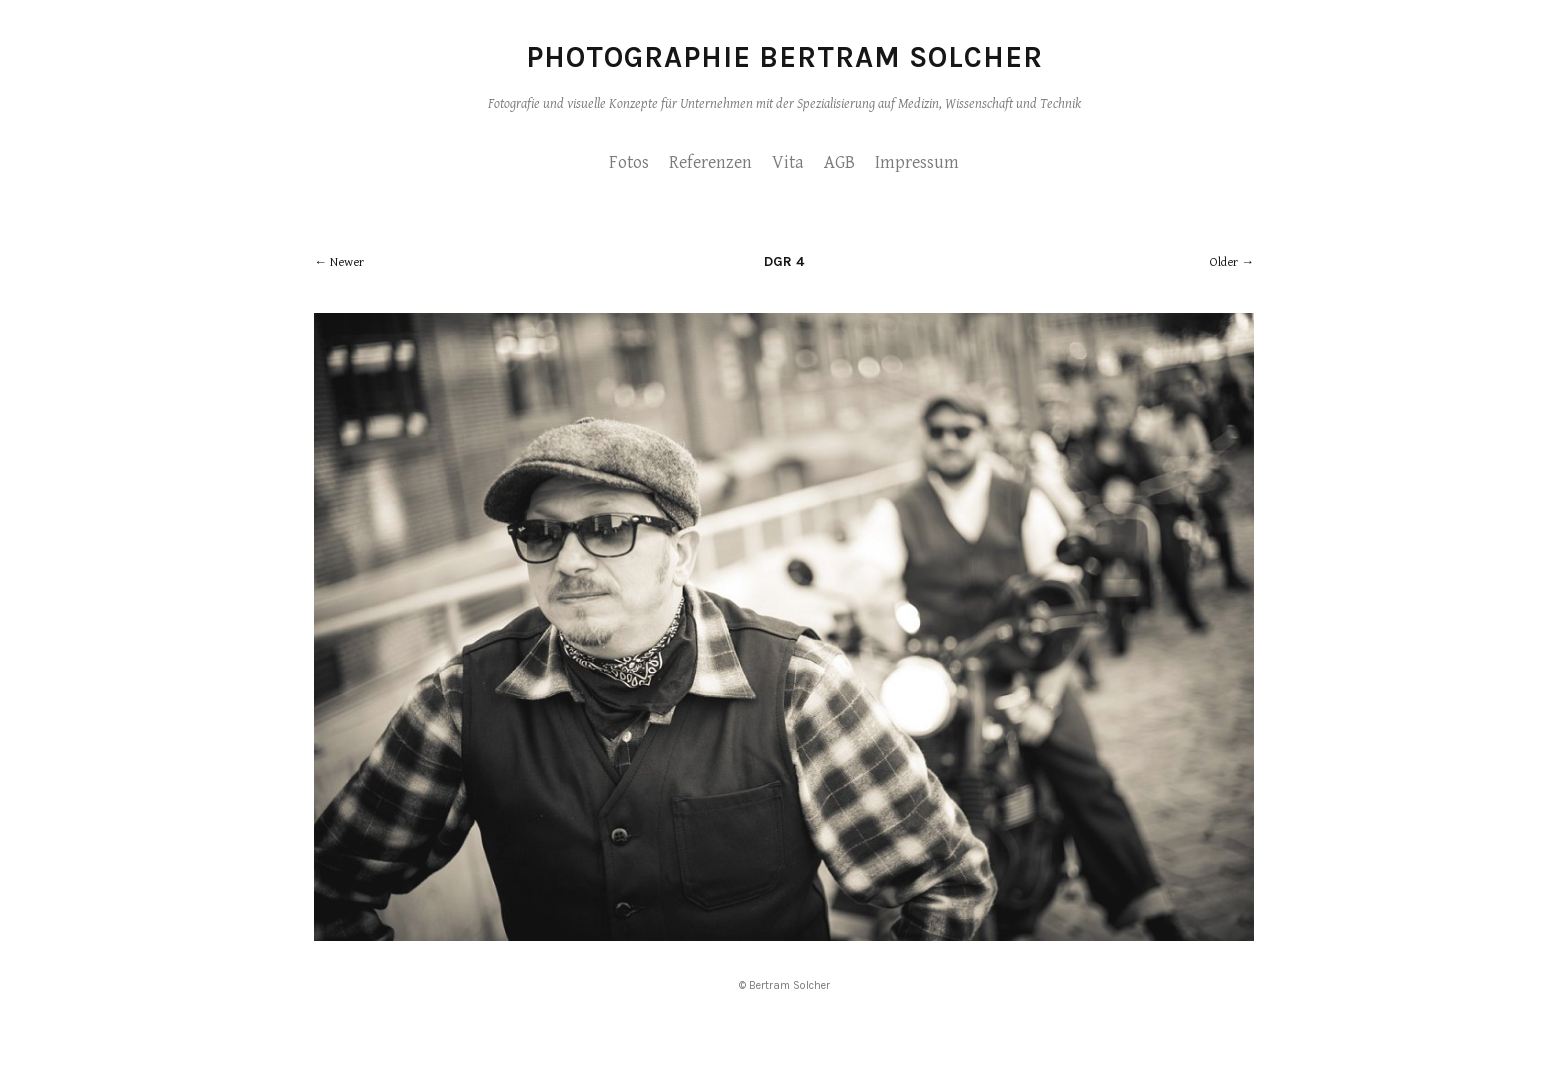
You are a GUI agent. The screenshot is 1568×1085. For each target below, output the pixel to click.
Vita (788, 162)
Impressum (917, 162)
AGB (839, 162)
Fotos (629, 162)
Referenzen (710, 162)
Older (1224, 262)
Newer (347, 262)
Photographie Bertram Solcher (784, 57)
